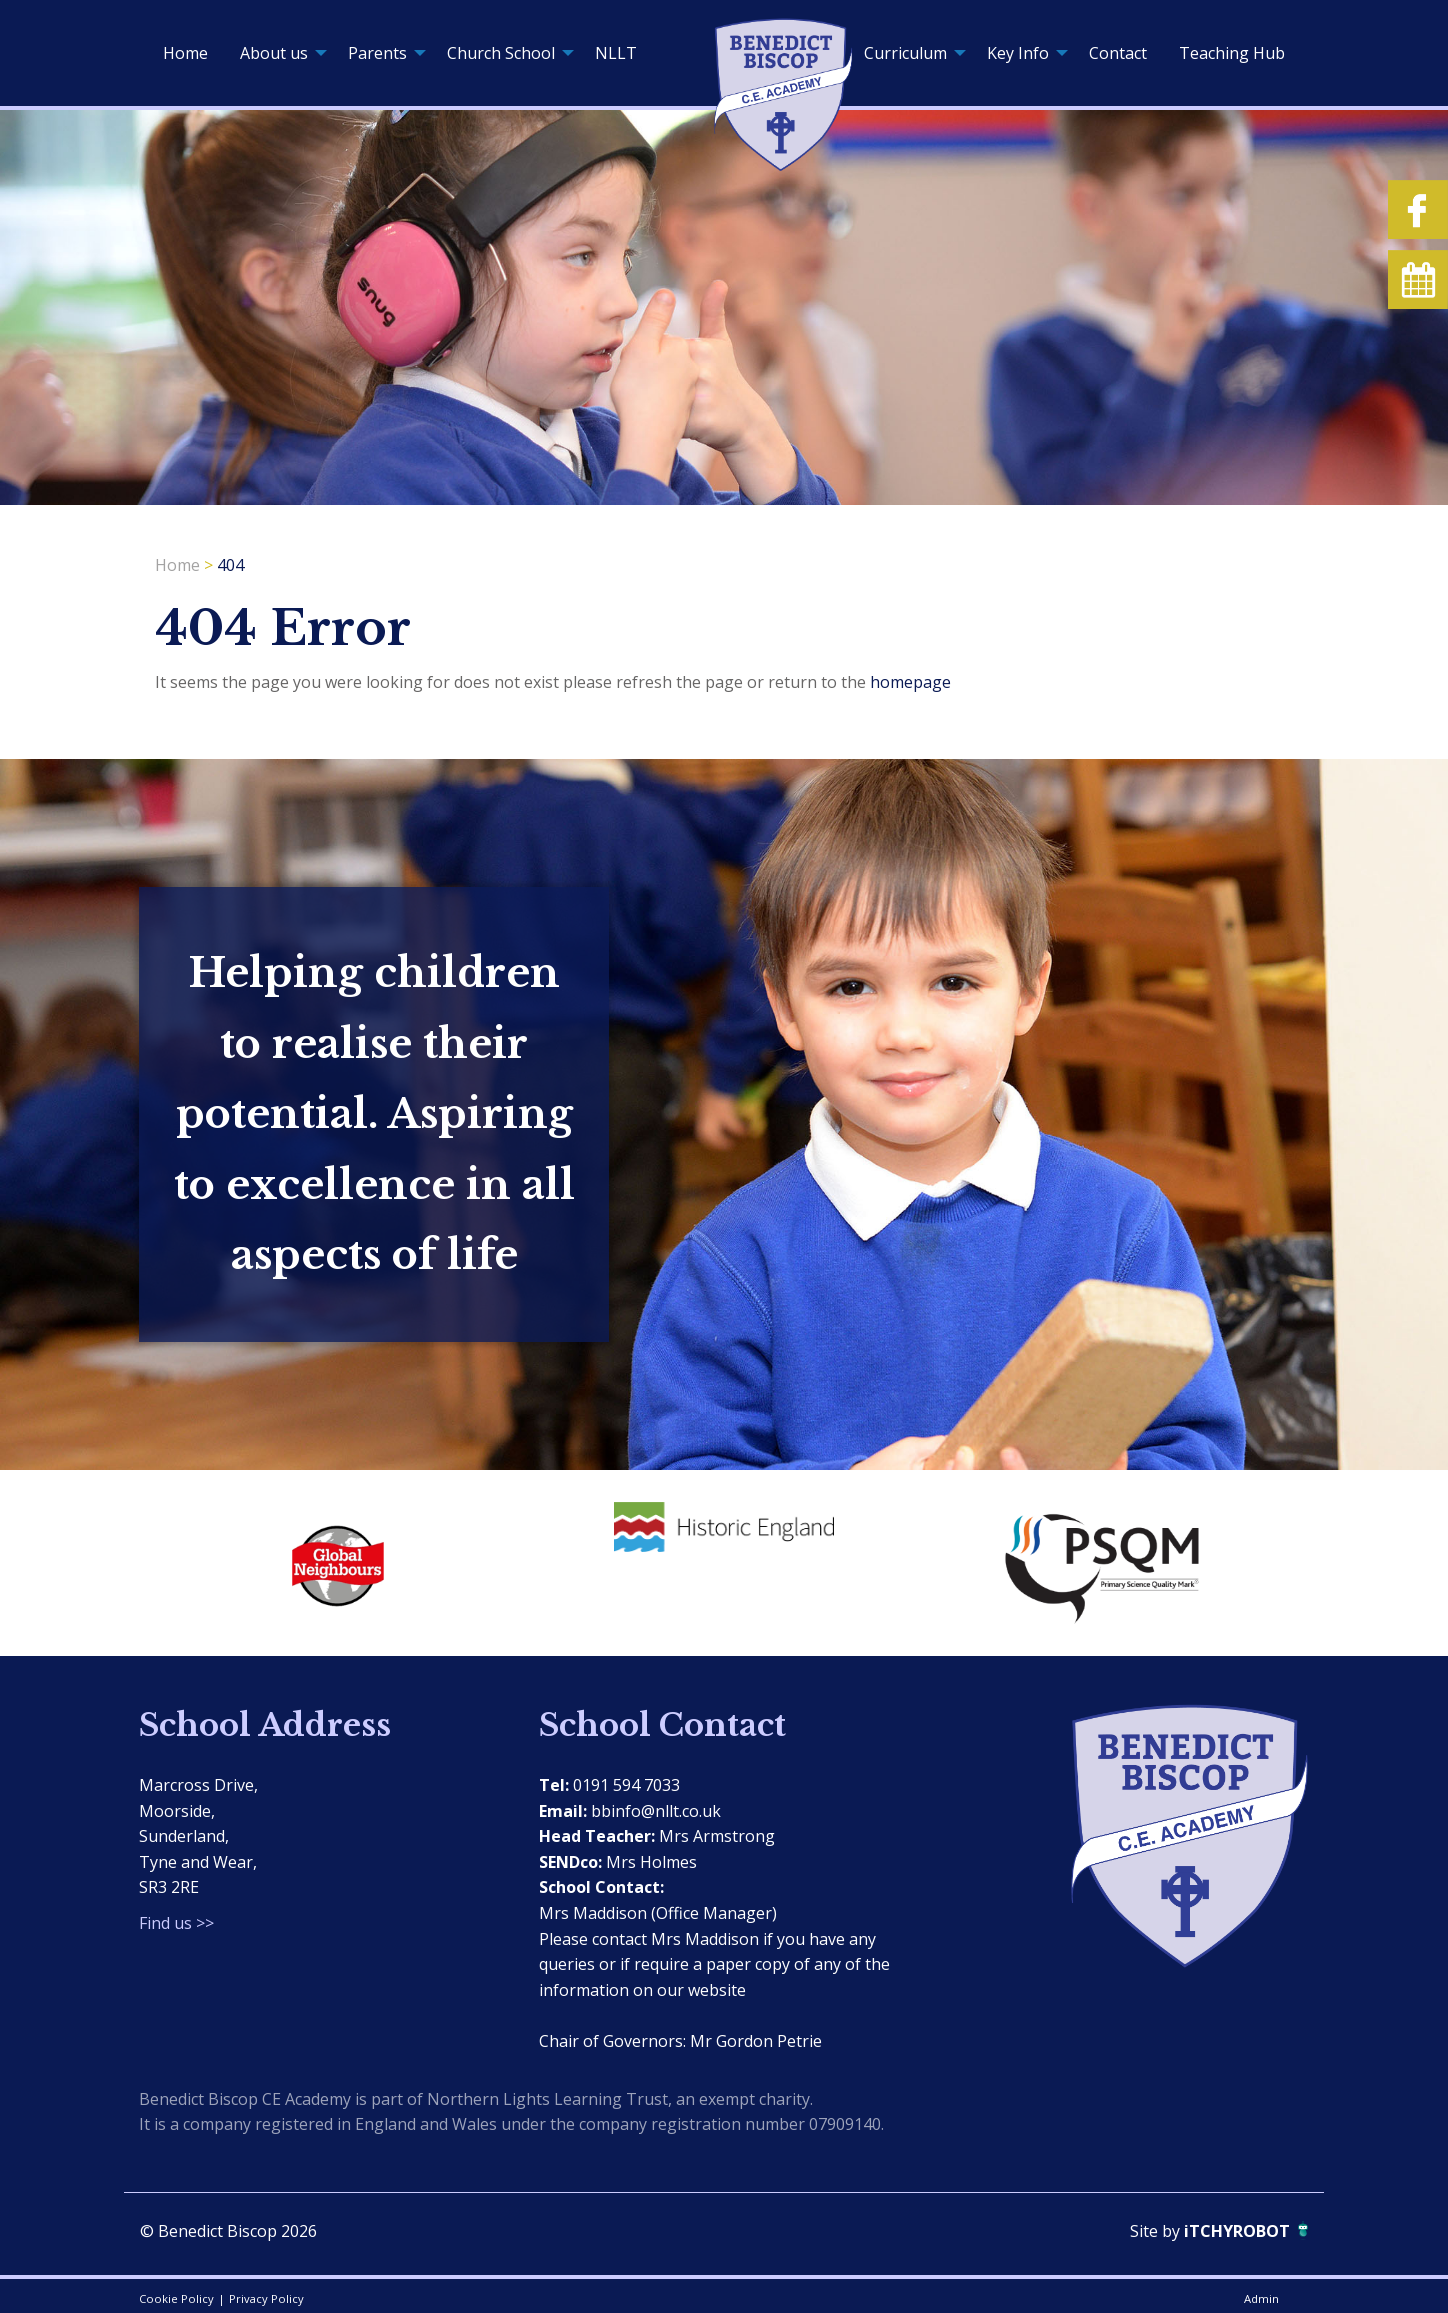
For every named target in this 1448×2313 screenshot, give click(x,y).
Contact (1118, 53)
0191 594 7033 (626, 1785)
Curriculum (905, 53)
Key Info (1018, 53)
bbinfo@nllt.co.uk (656, 1811)
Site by (1157, 2231)
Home (185, 53)
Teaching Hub (1232, 53)
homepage (910, 682)
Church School (501, 53)
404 (230, 565)
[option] (334, 1561)
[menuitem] (185, 53)
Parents (377, 53)
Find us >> (176, 1923)
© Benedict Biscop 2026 (228, 2231)
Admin (1261, 2298)
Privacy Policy (266, 2298)
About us (274, 53)
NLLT (616, 53)
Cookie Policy (176, 2298)
